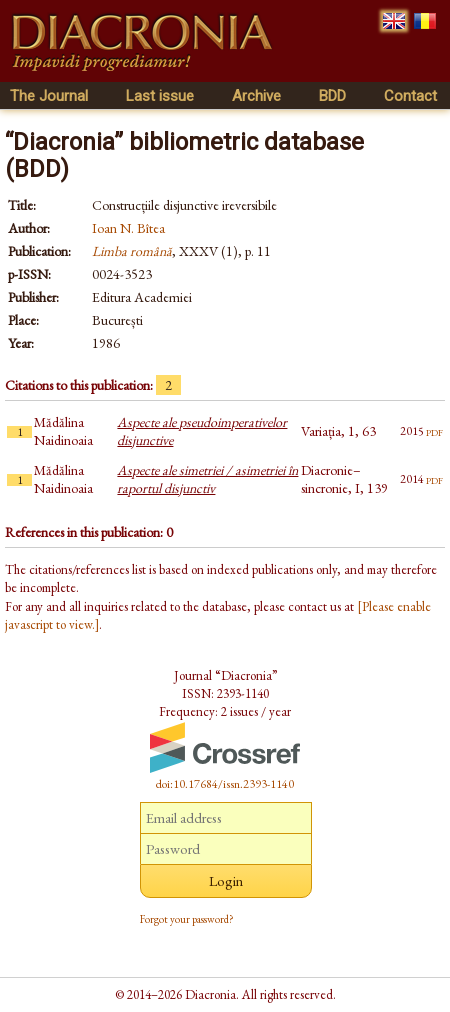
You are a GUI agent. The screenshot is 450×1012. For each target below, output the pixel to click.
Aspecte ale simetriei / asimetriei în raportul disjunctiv (207, 479)
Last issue (160, 96)
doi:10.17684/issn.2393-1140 (225, 784)
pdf (434, 431)
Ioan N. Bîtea (128, 228)
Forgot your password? (187, 919)
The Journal (49, 96)
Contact (410, 96)
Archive (256, 96)
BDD (332, 96)
